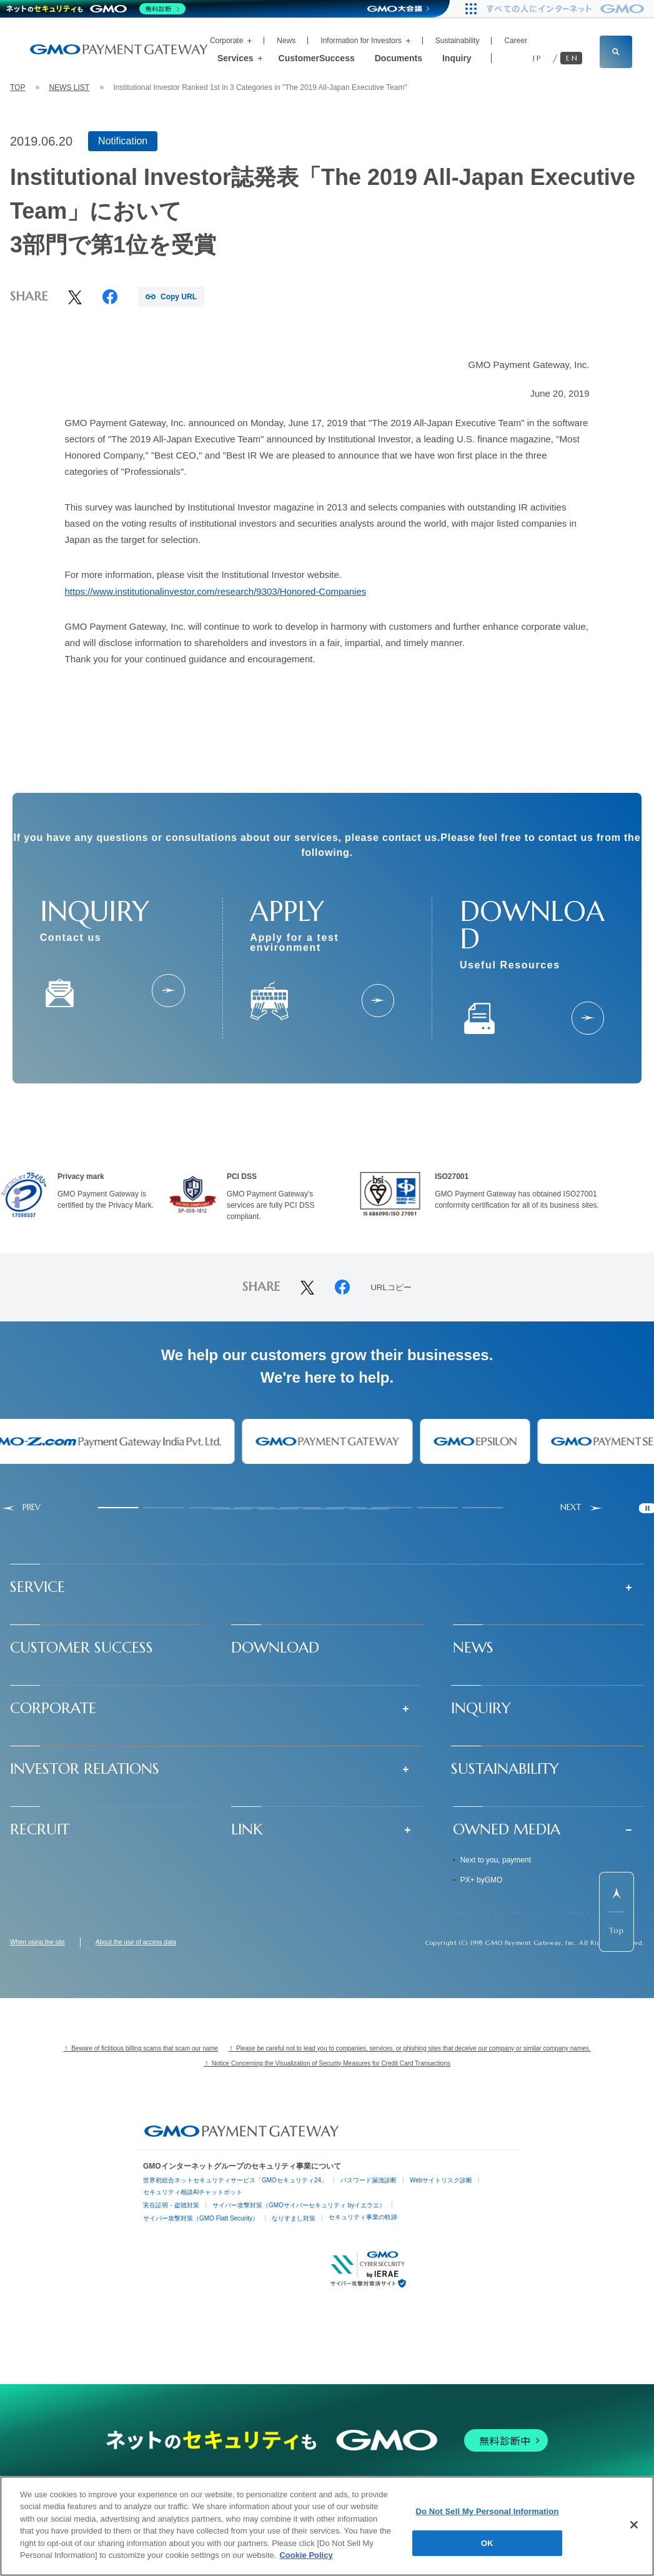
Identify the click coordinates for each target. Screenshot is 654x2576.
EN (572, 57)
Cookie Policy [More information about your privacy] (305, 2555)
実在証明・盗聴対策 (171, 2205)
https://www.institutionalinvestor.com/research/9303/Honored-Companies (216, 591)
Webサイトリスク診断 (441, 2180)
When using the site (37, 1942)
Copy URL (179, 296)
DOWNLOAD (275, 1647)
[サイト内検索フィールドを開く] (616, 52)
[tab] (118, 1507)
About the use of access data (136, 1942)
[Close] (634, 2525)
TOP (17, 87)
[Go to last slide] (20, 1508)
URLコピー (391, 1287)
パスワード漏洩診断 (368, 2180)
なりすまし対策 (293, 2218)
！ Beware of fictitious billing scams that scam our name (140, 2048)
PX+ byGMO (481, 1880)
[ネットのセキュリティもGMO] (96, 8)
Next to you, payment (495, 1860)
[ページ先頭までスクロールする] (616, 1912)
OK (487, 2542)
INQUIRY (481, 1708)
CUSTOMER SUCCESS (81, 1647)
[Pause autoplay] (647, 1508)
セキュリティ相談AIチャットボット (192, 2192)
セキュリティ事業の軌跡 (363, 2217)
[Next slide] (581, 1508)
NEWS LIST (69, 87)
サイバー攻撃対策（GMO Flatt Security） (201, 2218)
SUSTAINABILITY (505, 1768)
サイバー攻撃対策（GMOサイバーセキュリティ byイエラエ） (298, 2205)
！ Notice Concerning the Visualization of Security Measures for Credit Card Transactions (327, 2063)
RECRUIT (39, 1829)
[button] (327, 1586)
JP (537, 57)
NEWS (473, 1647)
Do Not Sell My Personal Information (486, 2511)
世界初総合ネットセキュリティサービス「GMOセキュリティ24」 (235, 2180)
